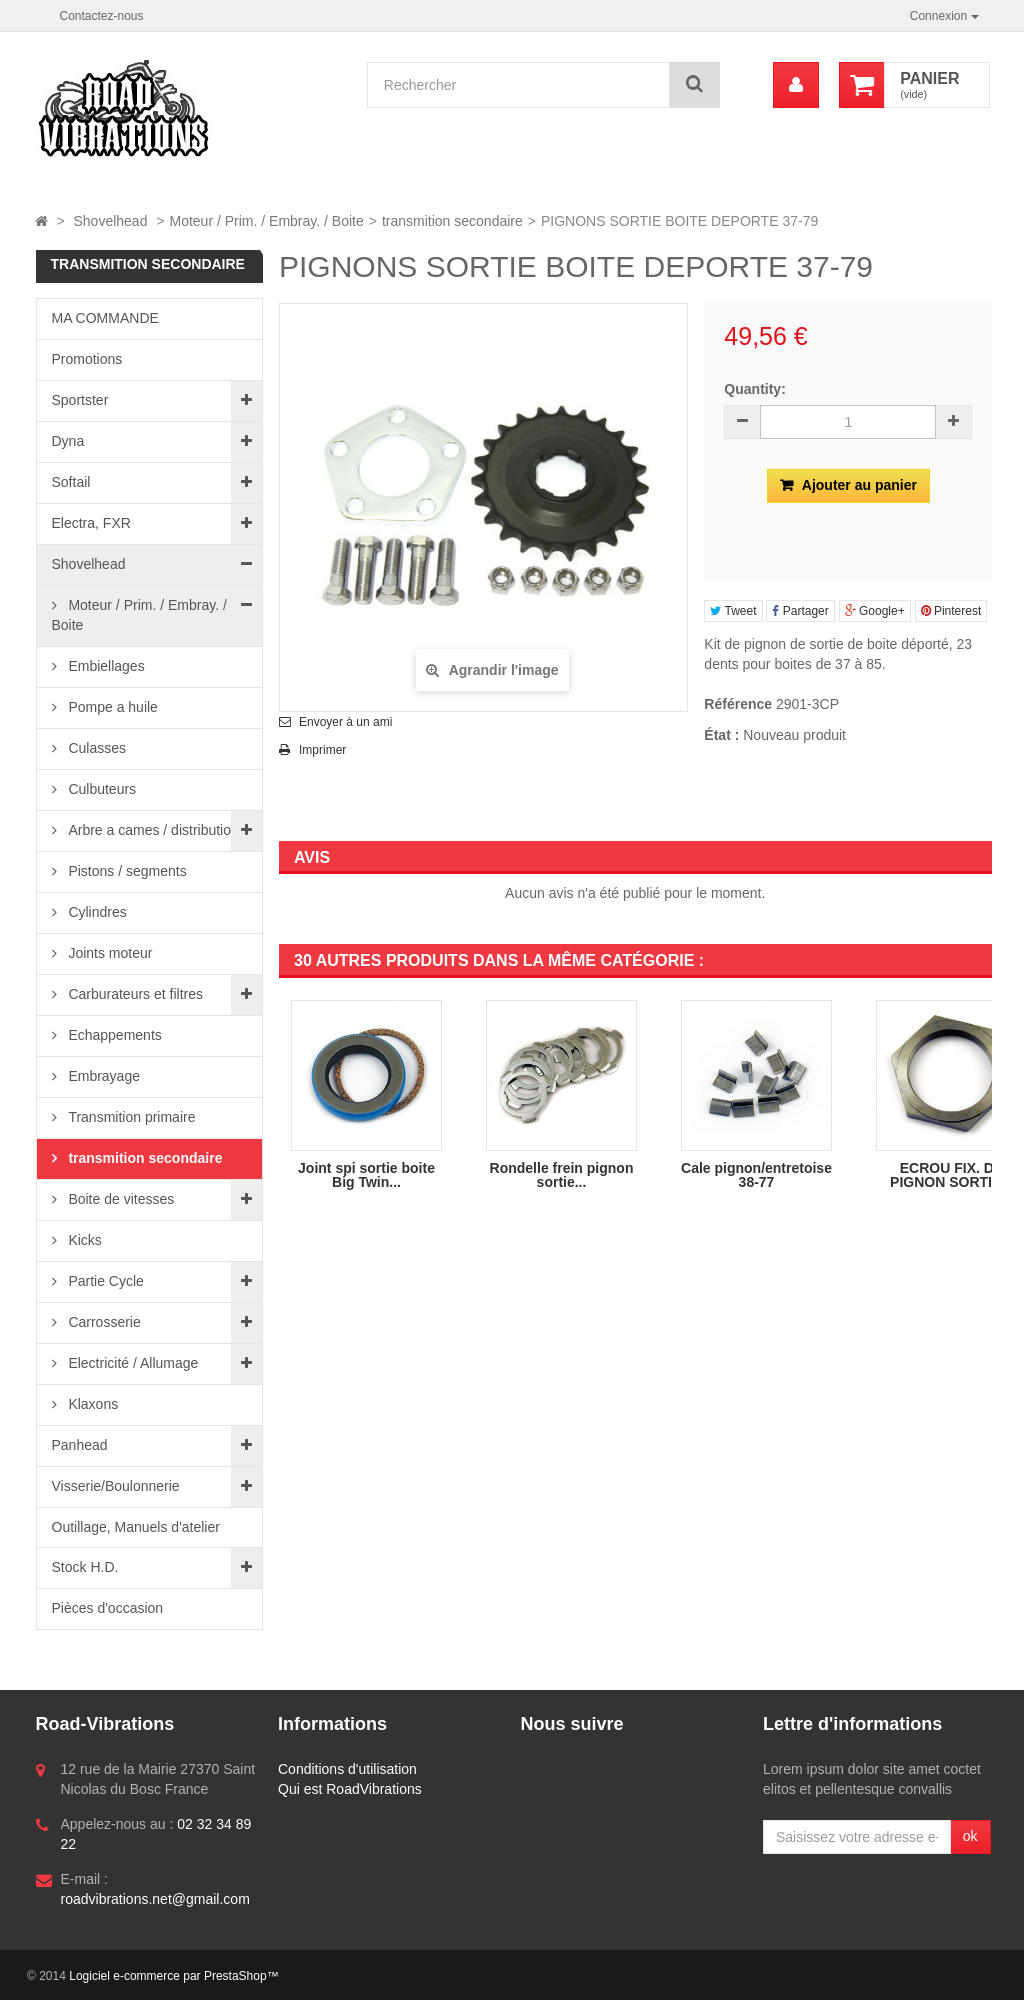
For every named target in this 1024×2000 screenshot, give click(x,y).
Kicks (83, 1240)
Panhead (80, 1445)
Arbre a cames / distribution (152, 830)
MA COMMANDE (105, 318)
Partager (800, 611)
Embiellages (105, 666)
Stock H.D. (85, 1567)
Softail (71, 482)
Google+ (875, 611)
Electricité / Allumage (132, 1363)
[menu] (796, 85)
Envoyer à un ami (345, 722)
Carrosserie (103, 1322)
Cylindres (96, 912)
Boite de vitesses (120, 1199)
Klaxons (92, 1404)
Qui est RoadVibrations (350, 1789)
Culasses (95, 748)
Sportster (80, 400)
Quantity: (754, 389)
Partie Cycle (104, 1281)
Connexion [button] (944, 16)
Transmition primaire (130, 1117)
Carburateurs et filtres (134, 994)
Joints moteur (109, 953)
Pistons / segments (126, 871)
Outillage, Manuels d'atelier (136, 1527)
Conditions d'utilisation (347, 1769)
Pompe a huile (111, 707)
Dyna (68, 441)
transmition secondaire (144, 1158)
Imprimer (322, 750)
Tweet (733, 611)
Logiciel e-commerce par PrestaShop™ (173, 1976)
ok (970, 1836)
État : (721, 735)
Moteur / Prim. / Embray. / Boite (139, 615)
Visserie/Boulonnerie (116, 1486)
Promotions (87, 359)
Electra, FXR (91, 523)
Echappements (113, 1035)
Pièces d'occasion (108, 1608)
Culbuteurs (101, 789)
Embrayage (102, 1076)
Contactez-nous (102, 16)
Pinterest (951, 611)
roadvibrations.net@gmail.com (155, 1899)
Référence (738, 704)
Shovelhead (89, 564)
